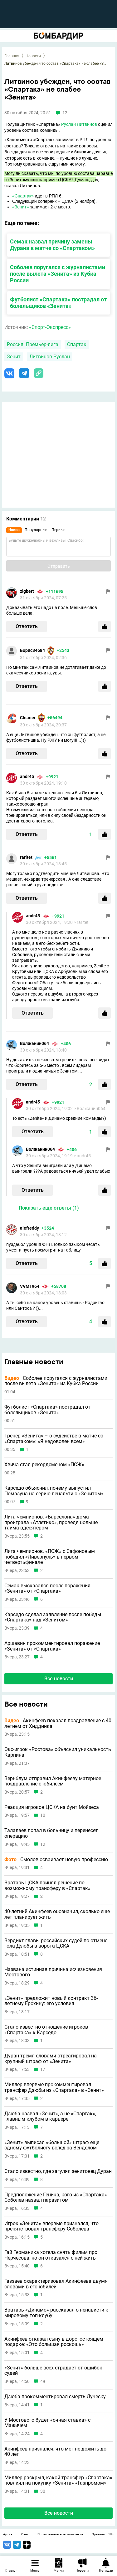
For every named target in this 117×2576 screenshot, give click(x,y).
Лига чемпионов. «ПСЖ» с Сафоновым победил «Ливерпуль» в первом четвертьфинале (49, 1557)
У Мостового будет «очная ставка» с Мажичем (47, 2422)
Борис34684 (32, 650)
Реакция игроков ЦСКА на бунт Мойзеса (51, 1807)
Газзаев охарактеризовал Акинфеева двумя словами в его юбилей (56, 2283)
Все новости (58, 1679)
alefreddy (29, 1228)
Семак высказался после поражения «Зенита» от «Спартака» (47, 1588)
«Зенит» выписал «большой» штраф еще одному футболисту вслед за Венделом (51, 2145)
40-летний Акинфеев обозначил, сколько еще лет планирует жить (57, 1914)
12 (42, 1844)
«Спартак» (23, 195)
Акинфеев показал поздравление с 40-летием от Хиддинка (58, 1723)
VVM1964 (29, 1286)
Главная (11, 56)
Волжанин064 (34, 1043)
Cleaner (28, 717)
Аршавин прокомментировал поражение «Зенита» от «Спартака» (52, 1646)
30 (42, 2491)
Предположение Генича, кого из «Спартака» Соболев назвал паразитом (55, 2197)
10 (42, 1815)
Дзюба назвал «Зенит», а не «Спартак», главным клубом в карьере (50, 2116)
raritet (26, 857)
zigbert (27, 591)
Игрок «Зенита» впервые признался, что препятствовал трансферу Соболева (51, 2226)
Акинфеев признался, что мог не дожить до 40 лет (55, 2451)
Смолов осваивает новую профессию (56, 1859)
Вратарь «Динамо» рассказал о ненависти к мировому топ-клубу (56, 2312)
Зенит (14, 357)
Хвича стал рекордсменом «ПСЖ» (44, 1464)
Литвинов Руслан (49, 357)
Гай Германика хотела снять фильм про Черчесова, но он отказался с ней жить (50, 2255)
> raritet (81, 922)
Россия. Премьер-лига (32, 344)
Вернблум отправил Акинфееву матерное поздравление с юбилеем (52, 1781)
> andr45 (82, 1155)
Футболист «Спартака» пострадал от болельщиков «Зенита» (58, 302)
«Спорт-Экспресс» (50, 327)
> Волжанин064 (89, 1108)
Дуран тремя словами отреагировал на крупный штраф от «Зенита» (50, 2058)
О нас (25, 2534)
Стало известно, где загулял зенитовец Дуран (58, 2171)
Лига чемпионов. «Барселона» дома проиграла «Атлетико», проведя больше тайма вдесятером (51, 1522)
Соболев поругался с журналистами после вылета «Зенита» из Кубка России (57, 274)
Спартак (76, 344)
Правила (98, 2534)
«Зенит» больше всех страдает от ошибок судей (53, 2370)
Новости (33, 56)
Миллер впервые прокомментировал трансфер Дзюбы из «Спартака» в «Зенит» (54, 2087)
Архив (7, 2534)
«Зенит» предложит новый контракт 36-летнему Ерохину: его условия (51, 2000)
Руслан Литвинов (79, 124)
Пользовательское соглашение (60, 2534)
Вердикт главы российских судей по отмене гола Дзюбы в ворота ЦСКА (55, 1943)
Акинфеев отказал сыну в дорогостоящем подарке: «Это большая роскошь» (53, 2341)
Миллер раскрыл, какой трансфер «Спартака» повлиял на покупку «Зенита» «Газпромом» (58, 2480)
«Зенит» (20, 206)
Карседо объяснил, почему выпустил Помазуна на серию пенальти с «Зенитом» (54, 1490)
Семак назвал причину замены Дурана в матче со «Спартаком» (52, 244)
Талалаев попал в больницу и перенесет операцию (51, 1833)
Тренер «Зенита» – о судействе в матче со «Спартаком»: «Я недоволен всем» (53, 1438)
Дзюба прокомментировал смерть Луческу (55, 2396)
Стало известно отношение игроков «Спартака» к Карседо (46, 2029)
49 (42, 2381)
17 (42, 2069)
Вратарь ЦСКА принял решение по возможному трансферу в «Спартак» (47, 1885)
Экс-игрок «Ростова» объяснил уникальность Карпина (57, 1752)
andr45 (27, 776)
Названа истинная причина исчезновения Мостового (53, 1972)
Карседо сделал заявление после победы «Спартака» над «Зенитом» (52, 1617)
